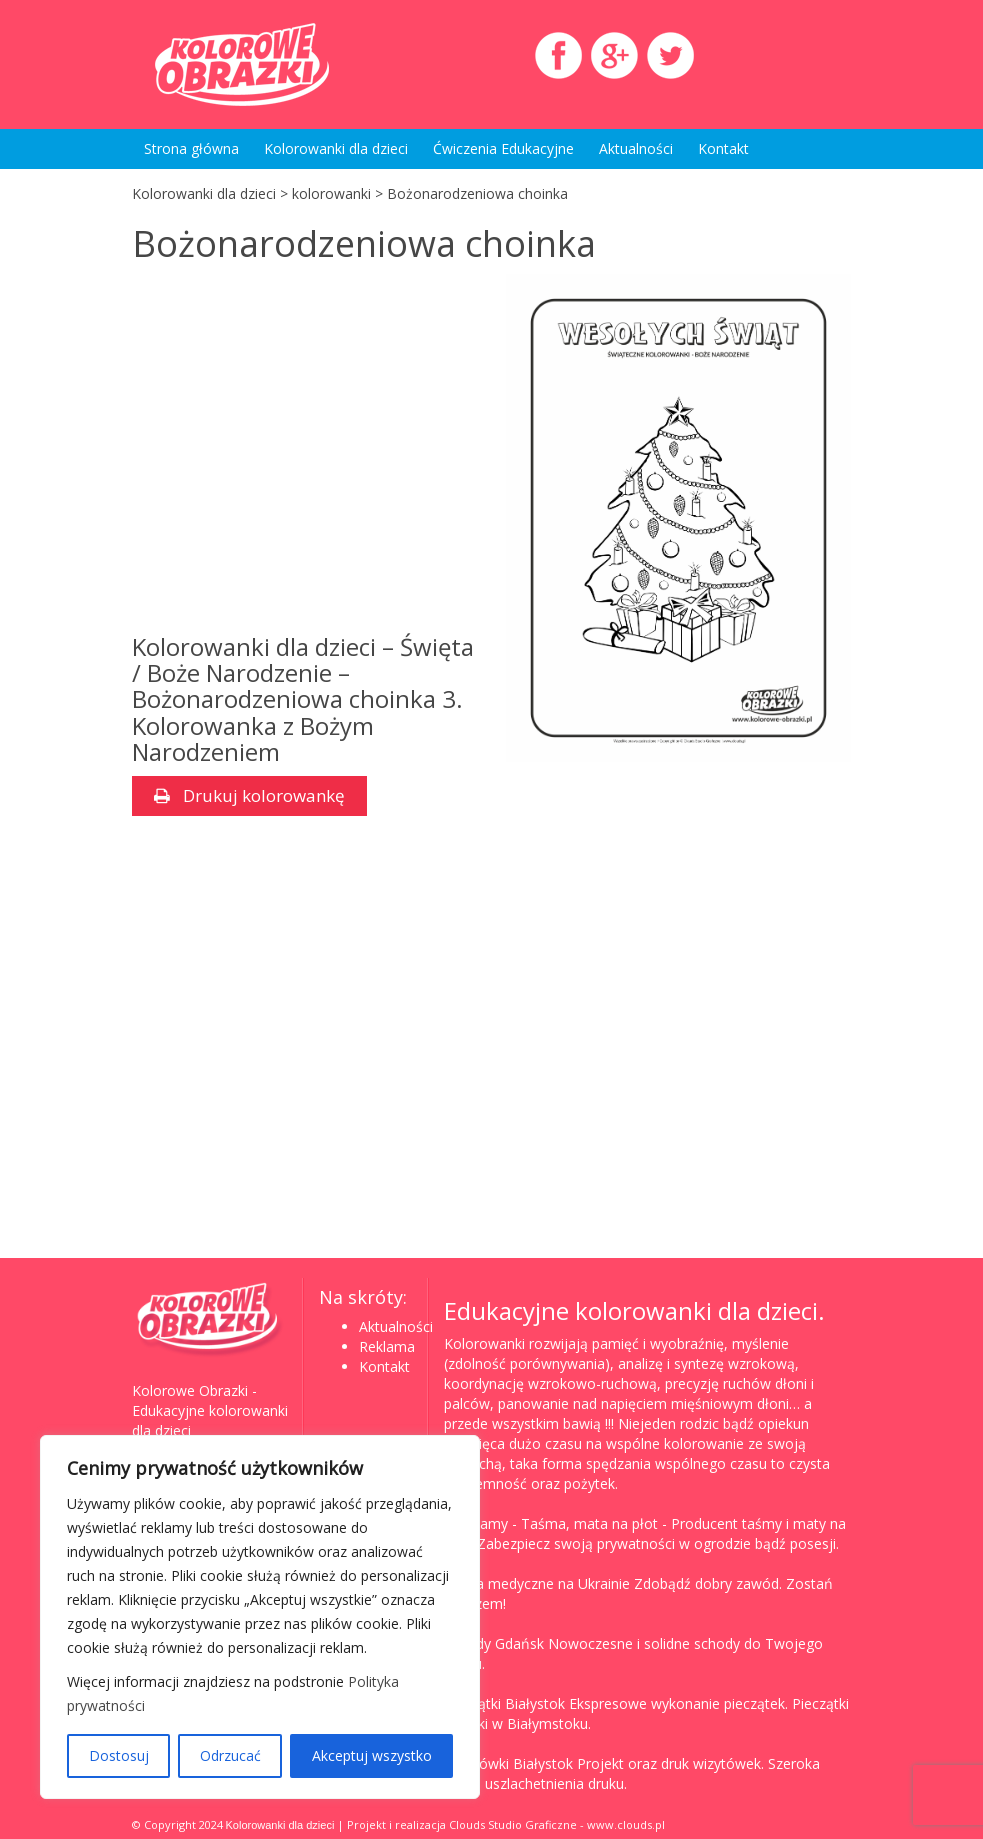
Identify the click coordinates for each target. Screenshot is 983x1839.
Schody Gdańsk (494, 1643)
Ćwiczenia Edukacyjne (503, 148)
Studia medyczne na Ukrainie (537, 1583)
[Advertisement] (305, 454)
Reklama (387, 1346)
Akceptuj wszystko (372, 1755)
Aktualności (636, 148)
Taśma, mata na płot (589, 1523)
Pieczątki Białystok (504, 1703)
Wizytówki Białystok (508, 1763)
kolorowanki (331, 193)
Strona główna (191, 148)
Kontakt (723, 148)
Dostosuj (119, 1755)
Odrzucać (230, 1755)
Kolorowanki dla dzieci (336, 148)
